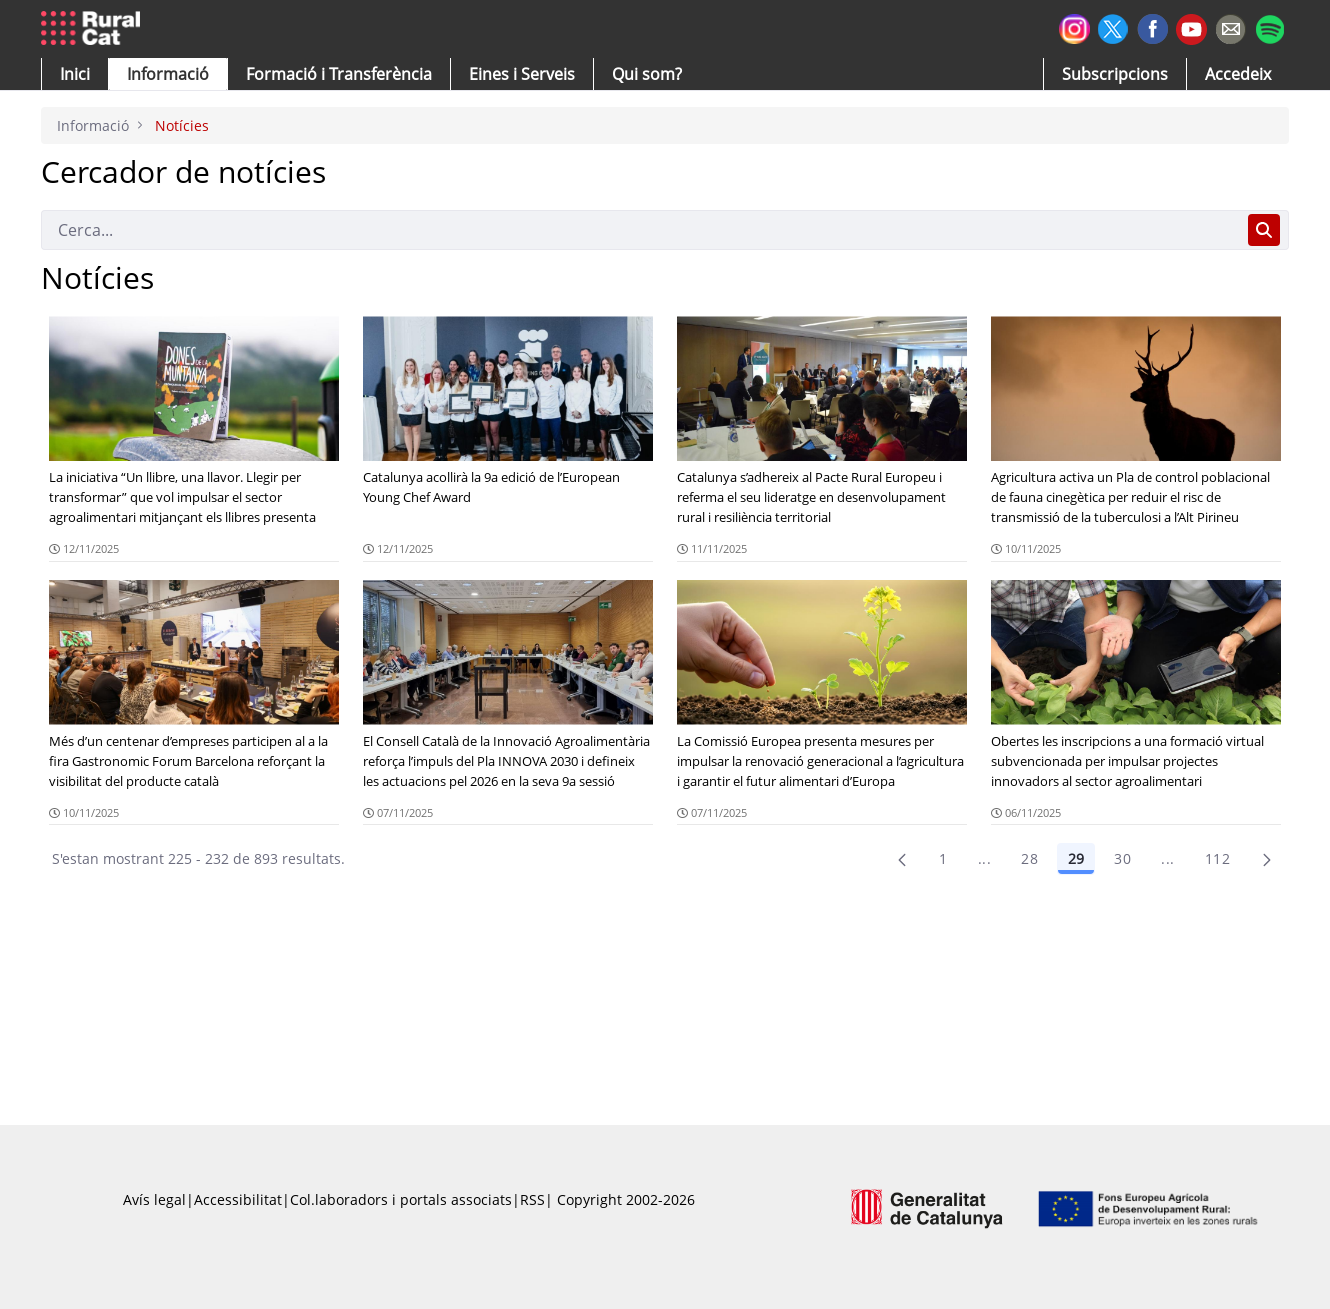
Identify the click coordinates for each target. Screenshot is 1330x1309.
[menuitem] (339, 74)
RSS (532, 1199)
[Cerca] (640, 230)
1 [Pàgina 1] (943, 858)
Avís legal (154, 1199)
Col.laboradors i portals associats (401, 1199)
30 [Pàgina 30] (1122, 858)
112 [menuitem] (1217, 858)
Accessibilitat (238, 1199)
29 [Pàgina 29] (1076, 858)
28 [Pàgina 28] (1029, 858)
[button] (75, 74)
